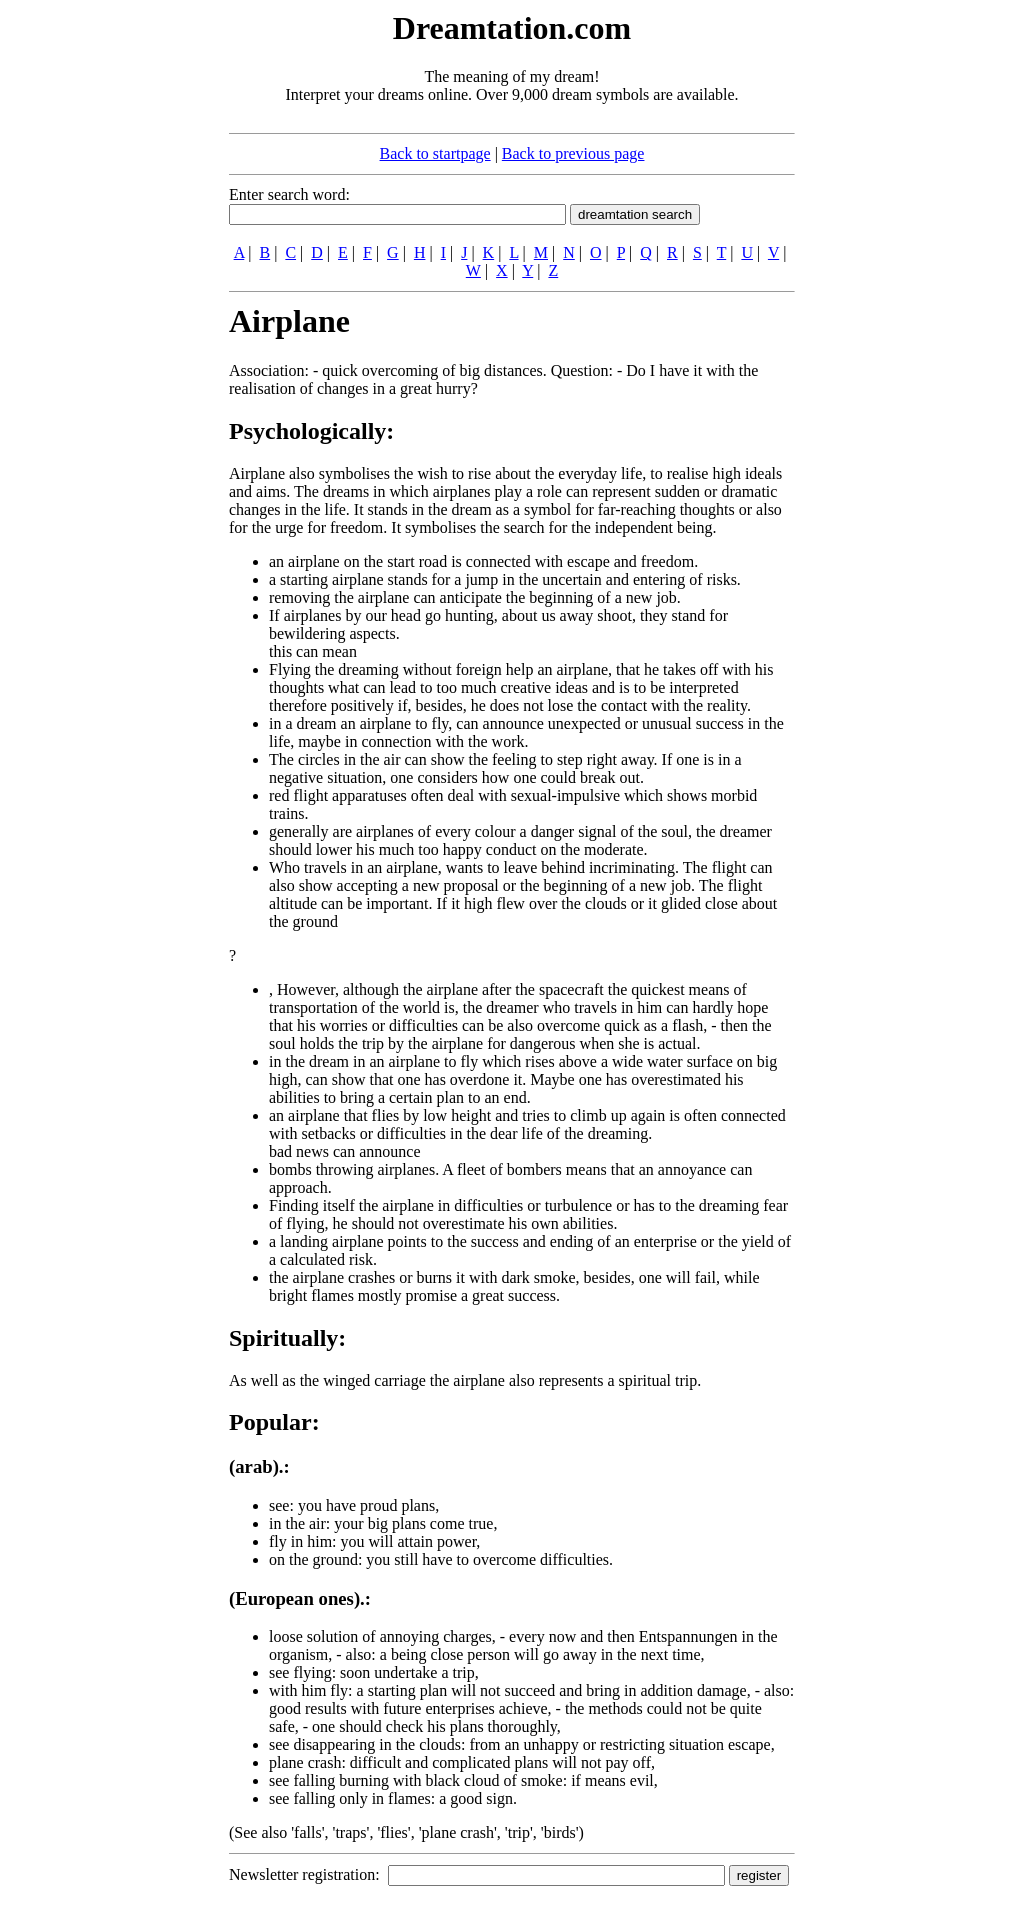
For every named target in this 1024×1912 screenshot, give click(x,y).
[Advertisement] (107, 308)
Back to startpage (435, 153)
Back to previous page (573, 153)
